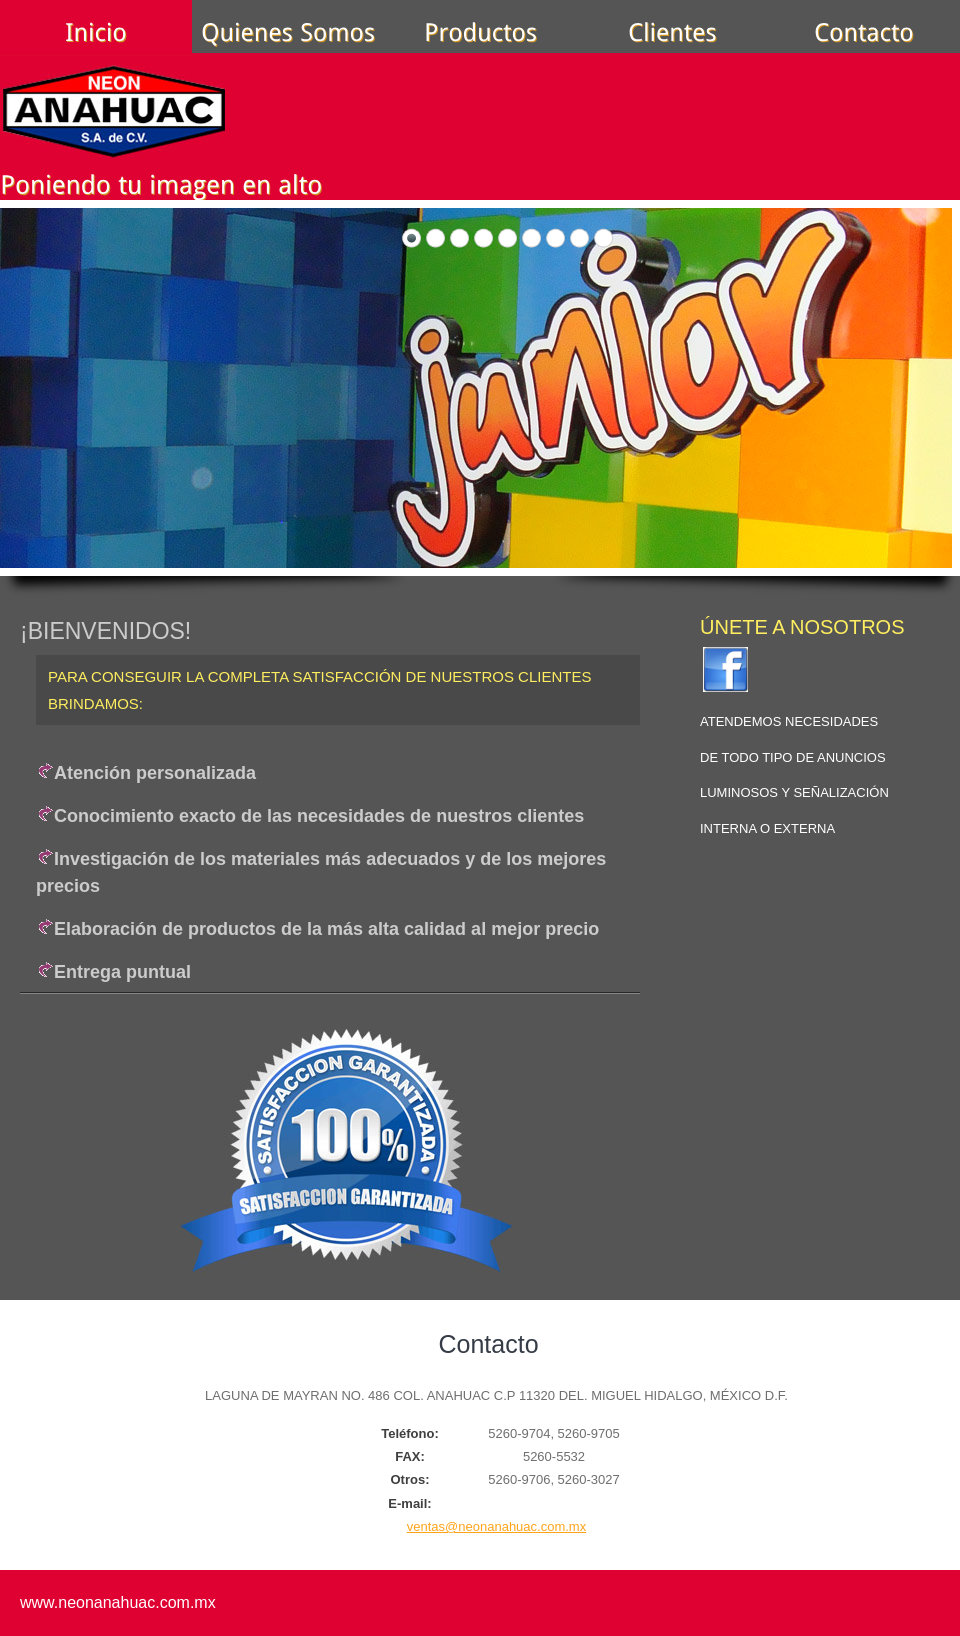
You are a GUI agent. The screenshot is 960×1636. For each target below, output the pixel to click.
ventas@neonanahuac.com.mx (496, 1526)
